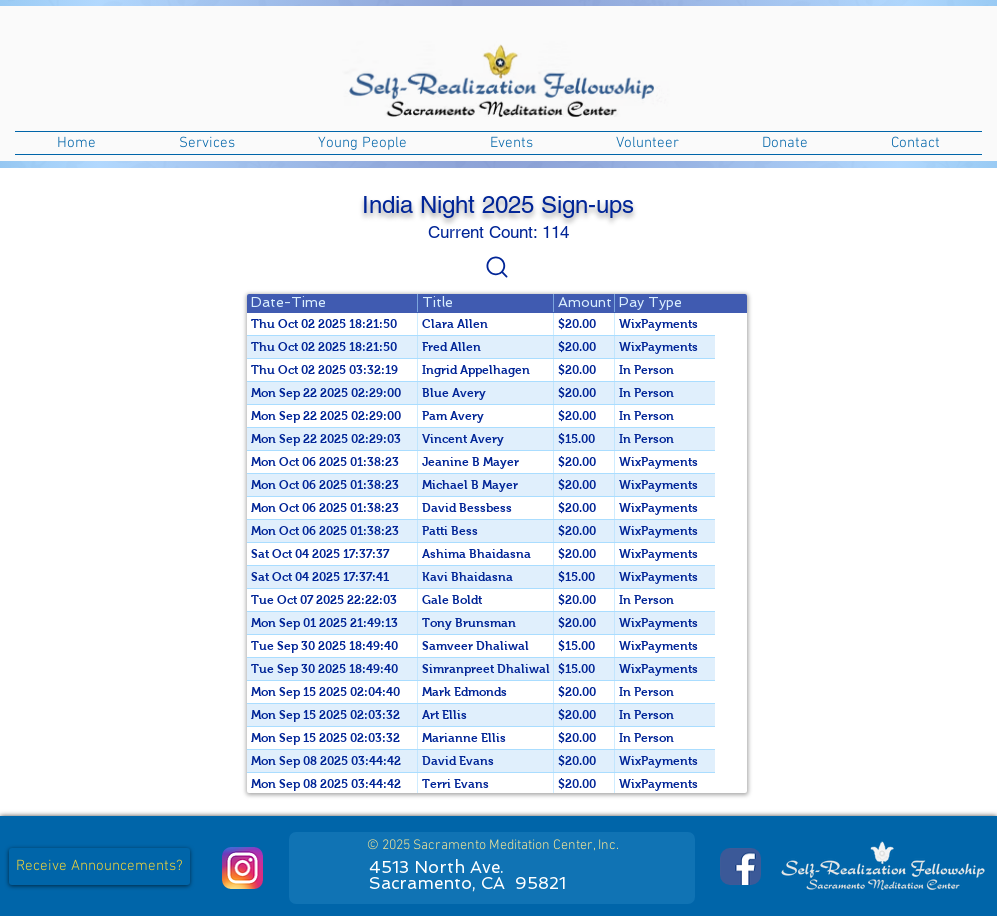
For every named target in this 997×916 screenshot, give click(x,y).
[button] (207, 143)
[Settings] (497, 267)
